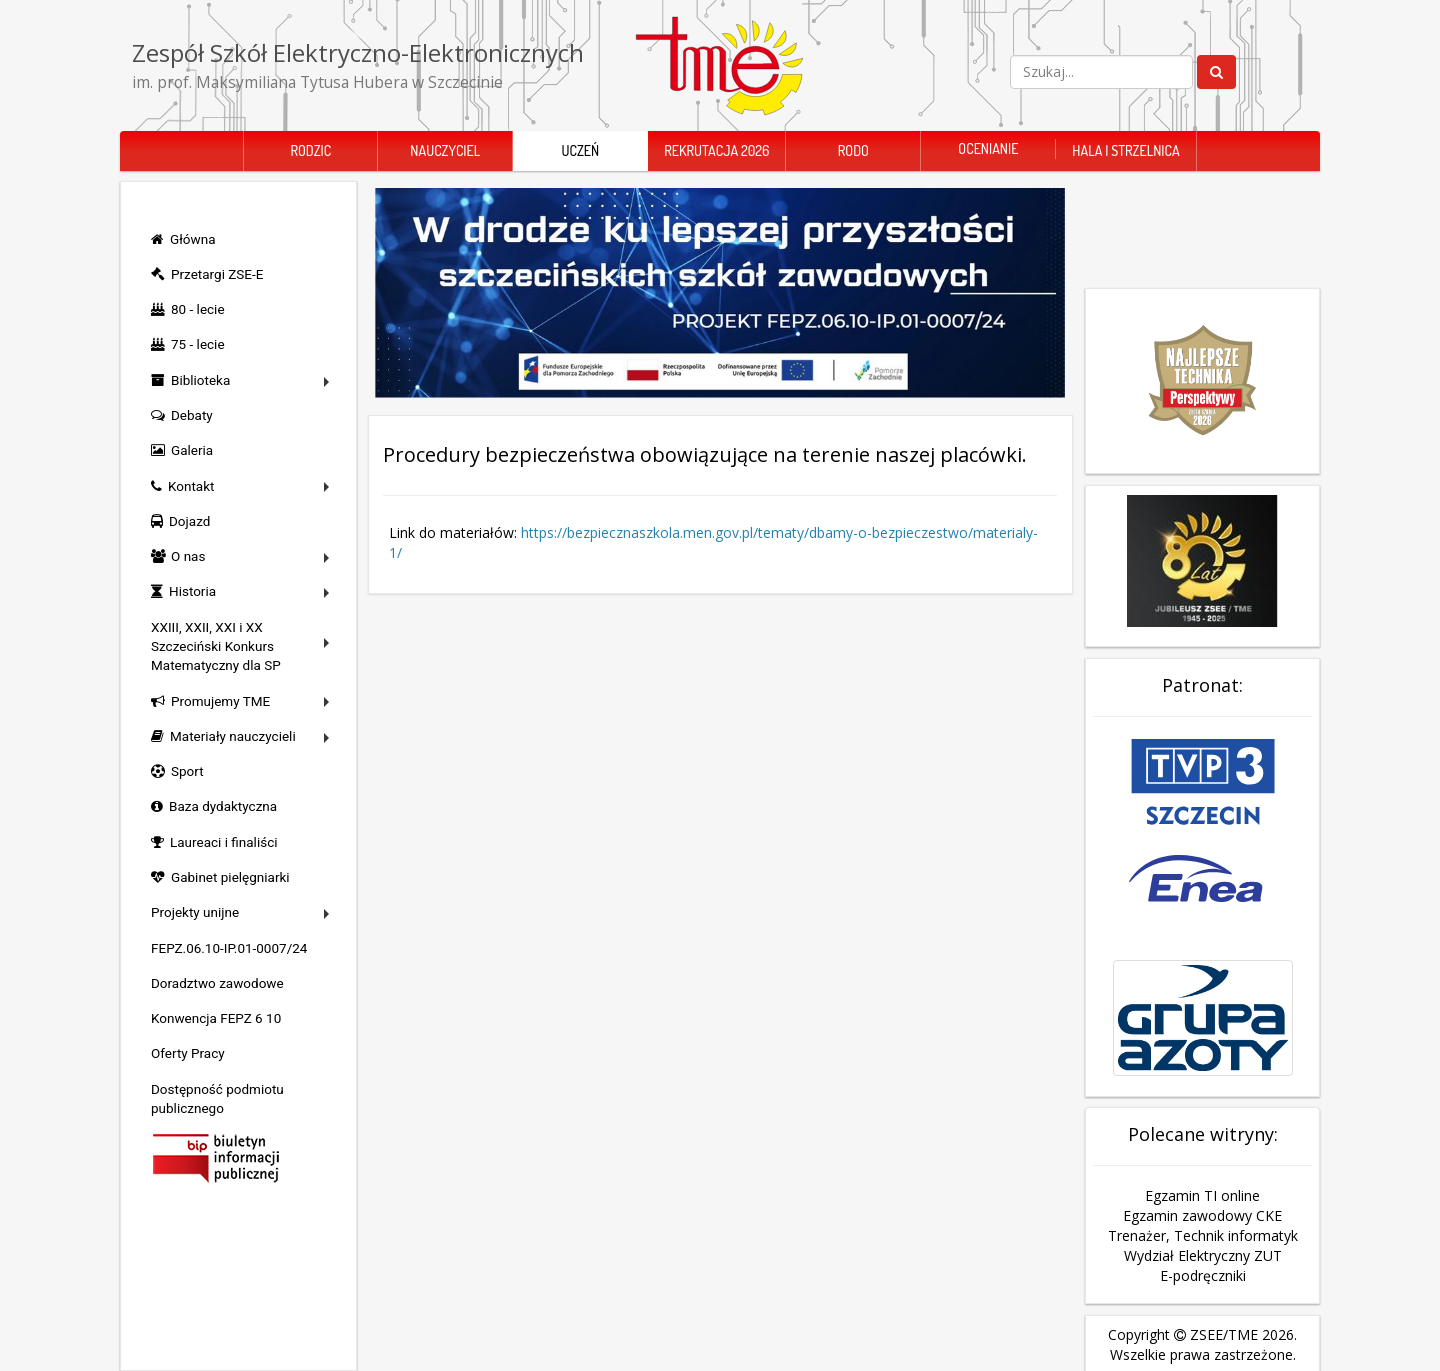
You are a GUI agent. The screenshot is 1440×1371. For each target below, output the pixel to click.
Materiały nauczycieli (233, 736)
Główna (193, 239)
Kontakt (191, 486)
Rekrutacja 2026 (716, 150)
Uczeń (580, 150)
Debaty (192, 415)
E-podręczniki (1203, 1229)
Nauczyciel (445, 150)
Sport (187, 771)
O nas (188, 556)
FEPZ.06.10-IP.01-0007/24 (229, 948)
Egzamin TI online (1202, 1149)
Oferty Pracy (188, 1053)
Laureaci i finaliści (224, 842)
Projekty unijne (195, 912)
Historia (192, 591)
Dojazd (189, 521)
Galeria (192, 450)
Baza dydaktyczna (223, 806)
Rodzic (310, 150)
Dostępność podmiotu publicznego (217, 1098)
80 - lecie (198, 309)
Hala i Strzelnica (1125, 150)
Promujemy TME (220, 701)
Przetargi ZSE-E (217, 274)
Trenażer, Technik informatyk (1203, 1189)
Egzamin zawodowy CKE (1202, 1169)
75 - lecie (198, 344)
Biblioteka (200, 380)
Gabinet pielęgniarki (230, 877)
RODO (853, 150)
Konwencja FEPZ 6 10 (216, 1018)
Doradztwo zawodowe (217, 983)
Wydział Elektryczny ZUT (1203, 1209)
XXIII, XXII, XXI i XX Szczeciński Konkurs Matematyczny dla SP (216, 646)
